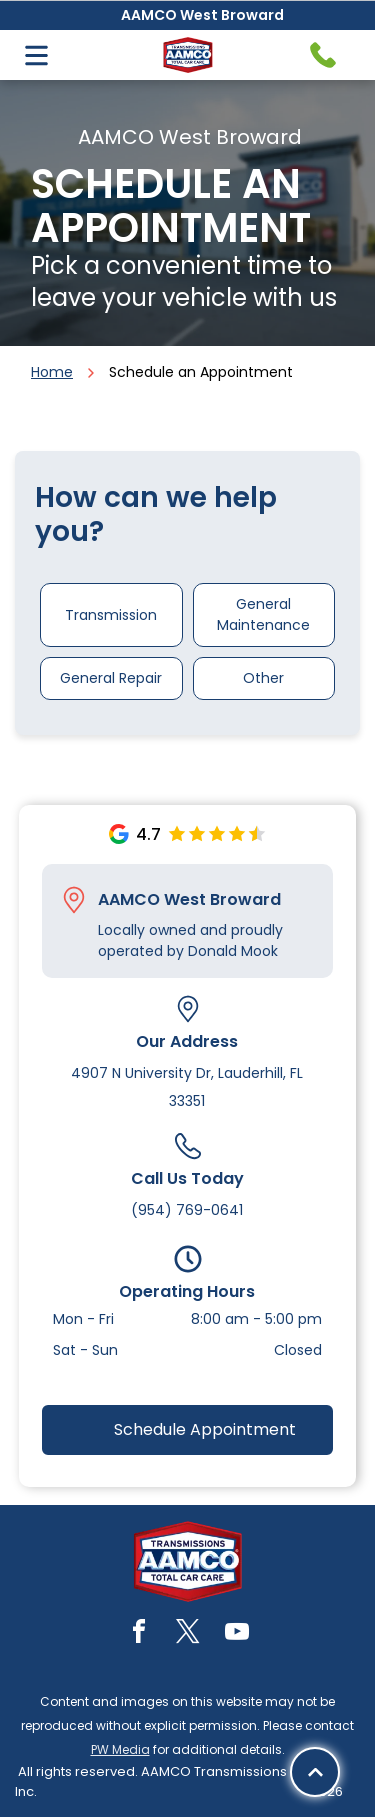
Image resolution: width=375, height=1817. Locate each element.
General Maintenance (263, 614)
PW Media (120, 1749)
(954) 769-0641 (187, 1210)
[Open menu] (36, 55)
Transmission (111, 615)
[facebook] (139, 1634)
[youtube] (237, 1634)
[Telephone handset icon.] (323, 55)
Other (263, 678)
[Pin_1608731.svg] (74, 900)
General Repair (111, 678)
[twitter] (188, 1634)
